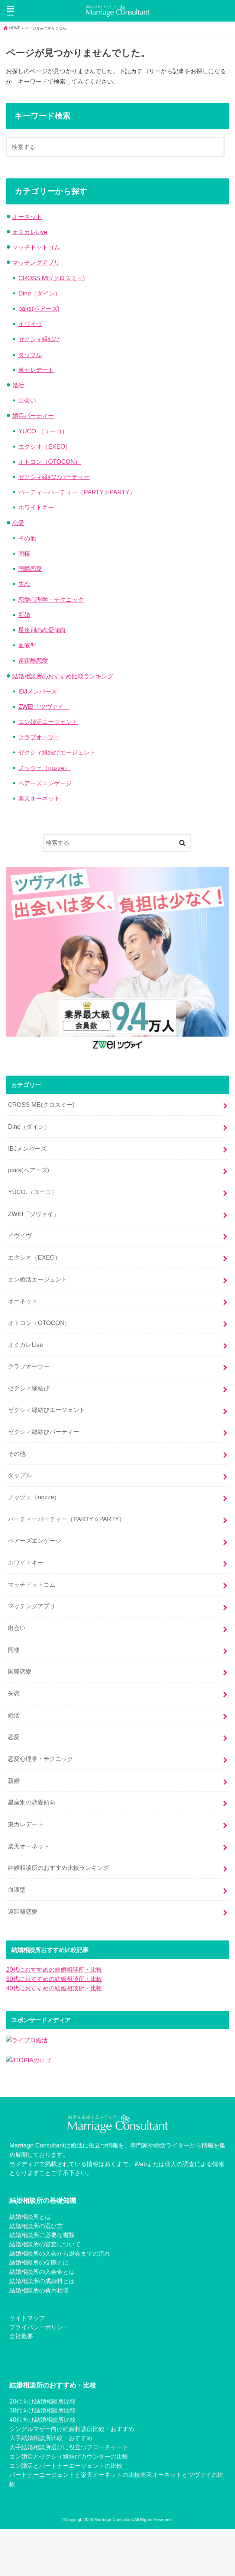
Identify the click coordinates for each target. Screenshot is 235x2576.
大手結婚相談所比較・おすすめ (51, 2437)
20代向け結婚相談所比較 (42, 2401)
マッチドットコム (36, 247)
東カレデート (36, 369)
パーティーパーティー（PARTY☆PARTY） (76, 492)
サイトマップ (27, 2317)
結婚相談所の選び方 (36, 2226)
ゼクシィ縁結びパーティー (54, 476)
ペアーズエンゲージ (45, 783)
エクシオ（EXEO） (44, 446)
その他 (27, 538)
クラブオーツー (39, 737)
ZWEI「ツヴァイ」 (43, 706)
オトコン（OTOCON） (49, 461)
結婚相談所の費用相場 (39, 2290)
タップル (30, 354)
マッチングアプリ (36, 262)
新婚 (24, 614)
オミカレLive (29, 232)
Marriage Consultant (113, 2519)
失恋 (24, 584)
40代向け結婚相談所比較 (42, 2419)
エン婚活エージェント (48, 721)
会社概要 (21, 2336)
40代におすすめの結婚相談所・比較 (54, 1988)
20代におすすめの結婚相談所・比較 (54, 1969)
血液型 (27, 645)
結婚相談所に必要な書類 (42, 2234)
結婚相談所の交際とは (39, 2262)
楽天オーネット (39, 798)
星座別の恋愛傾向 (42, 630)
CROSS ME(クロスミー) (51, 278)
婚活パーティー (33, 415)
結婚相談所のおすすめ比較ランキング (62, 676)
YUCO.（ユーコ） (42, 431)
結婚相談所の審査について (45, 2244)
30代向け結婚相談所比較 (42, 2410)
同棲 (24, 553)
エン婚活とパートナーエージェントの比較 (65, 2465)
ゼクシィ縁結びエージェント (57, 752)
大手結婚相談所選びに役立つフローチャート (68, 2447)
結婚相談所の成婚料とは (42, 2281)
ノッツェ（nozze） (44, 768)
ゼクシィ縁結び (39, 339)
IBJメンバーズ (37, 691)
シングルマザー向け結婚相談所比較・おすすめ (71, 2428)
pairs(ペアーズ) (38, 308)
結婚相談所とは (30, 2216)
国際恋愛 (30, 568)
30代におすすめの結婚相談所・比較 (54, 1978)
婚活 (18, 385)
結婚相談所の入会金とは (42, 2271)
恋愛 (18, 523)
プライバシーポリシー (39, 2327)
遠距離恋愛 (33, 660)
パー (15, 2474)
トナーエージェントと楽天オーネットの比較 (80, 2474)
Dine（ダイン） (39, 293)
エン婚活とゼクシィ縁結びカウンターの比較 (68, 2456)
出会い (27, 400)
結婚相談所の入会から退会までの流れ (59, 2253)
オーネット (27, 216)
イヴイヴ (30, 323)
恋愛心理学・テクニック (51, 599)
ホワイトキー (36, 507)
